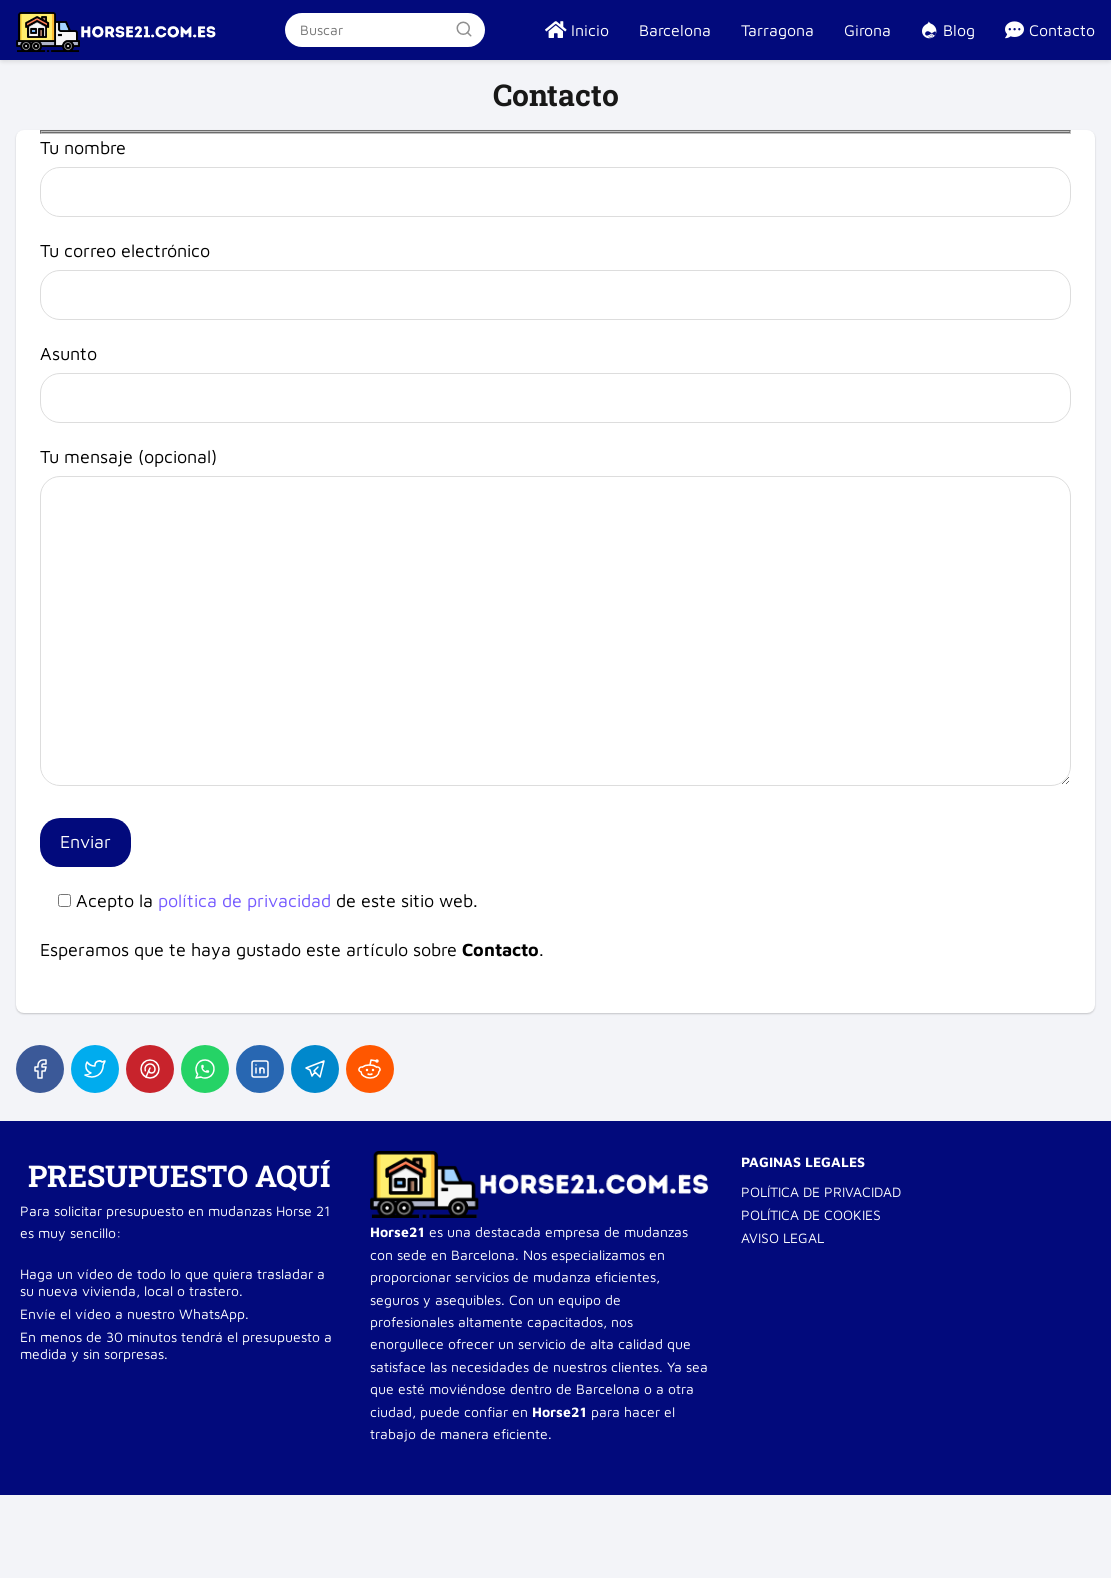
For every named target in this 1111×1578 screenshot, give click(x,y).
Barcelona (675, 30)
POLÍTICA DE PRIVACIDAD (821, 1191)
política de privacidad (244, 900)
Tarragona (777, 30)
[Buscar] (464, 29)
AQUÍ (292, 1175)
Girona (867, 30)
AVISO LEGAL (782, 1237)
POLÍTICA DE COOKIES (811, 1214)
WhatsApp (212, 1313)
